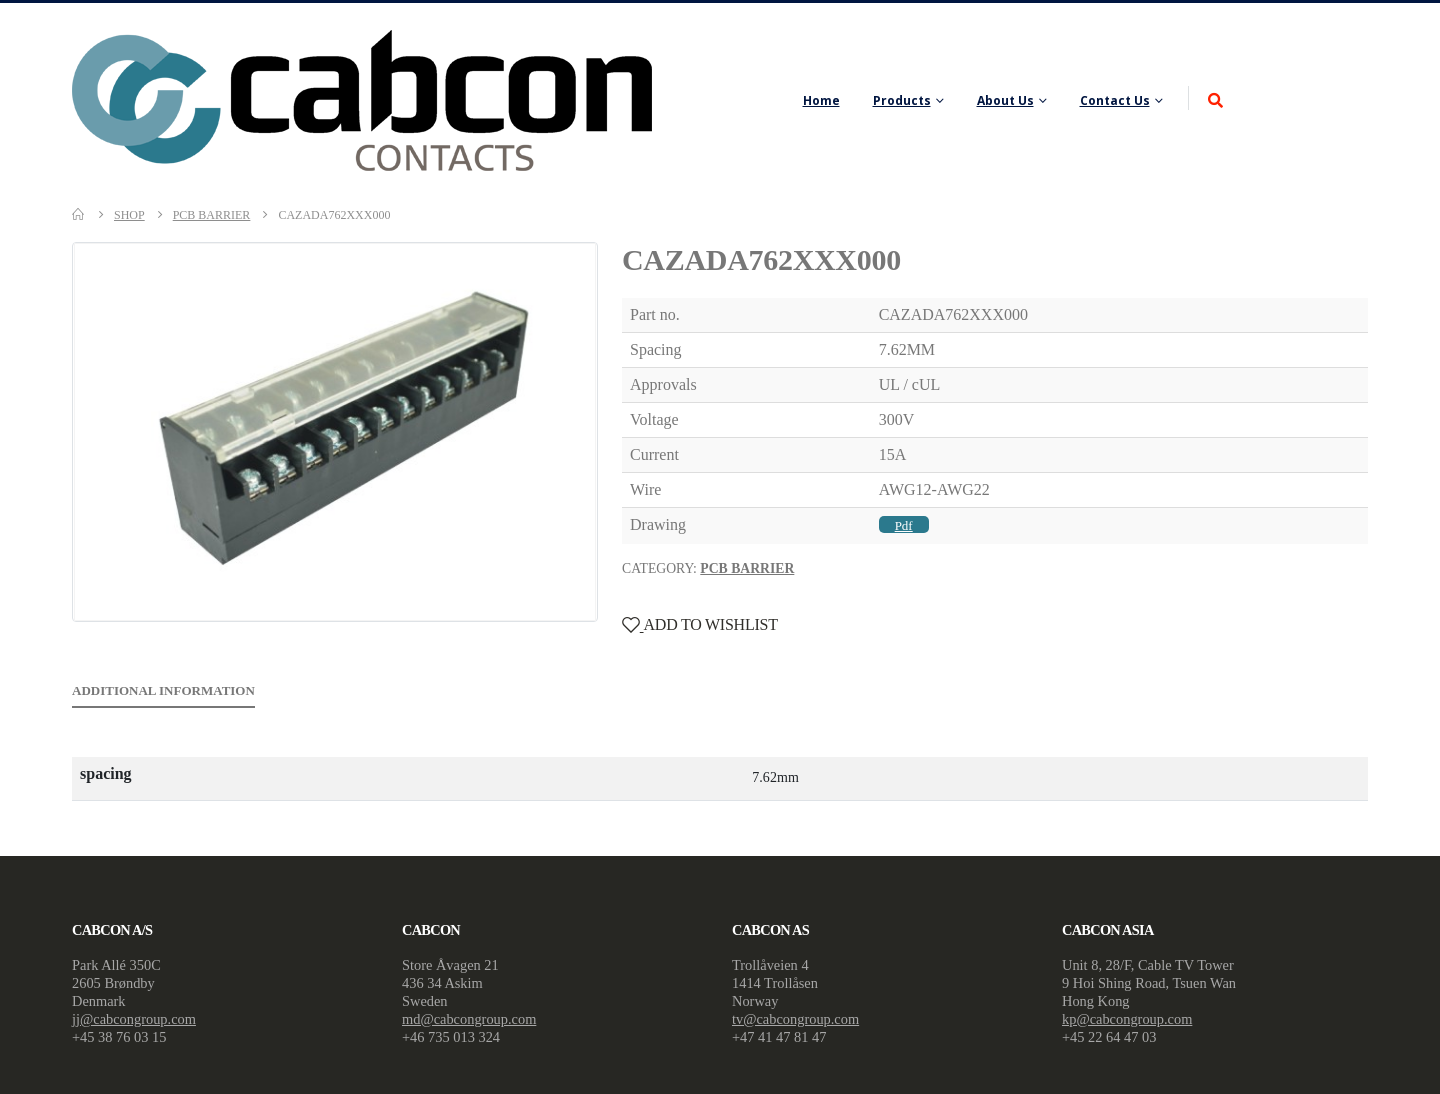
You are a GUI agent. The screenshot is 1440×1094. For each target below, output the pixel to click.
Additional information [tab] (163, 690)
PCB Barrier (747, 568)
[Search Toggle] (1215, 101)
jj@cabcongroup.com (134, 1019)
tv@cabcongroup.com (795, 1019)
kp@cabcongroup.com (1127, 1019)
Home (821, 100)
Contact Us (1115, 100)
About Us (1005, 100)
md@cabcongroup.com (469, 1019)
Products (902, 100)
